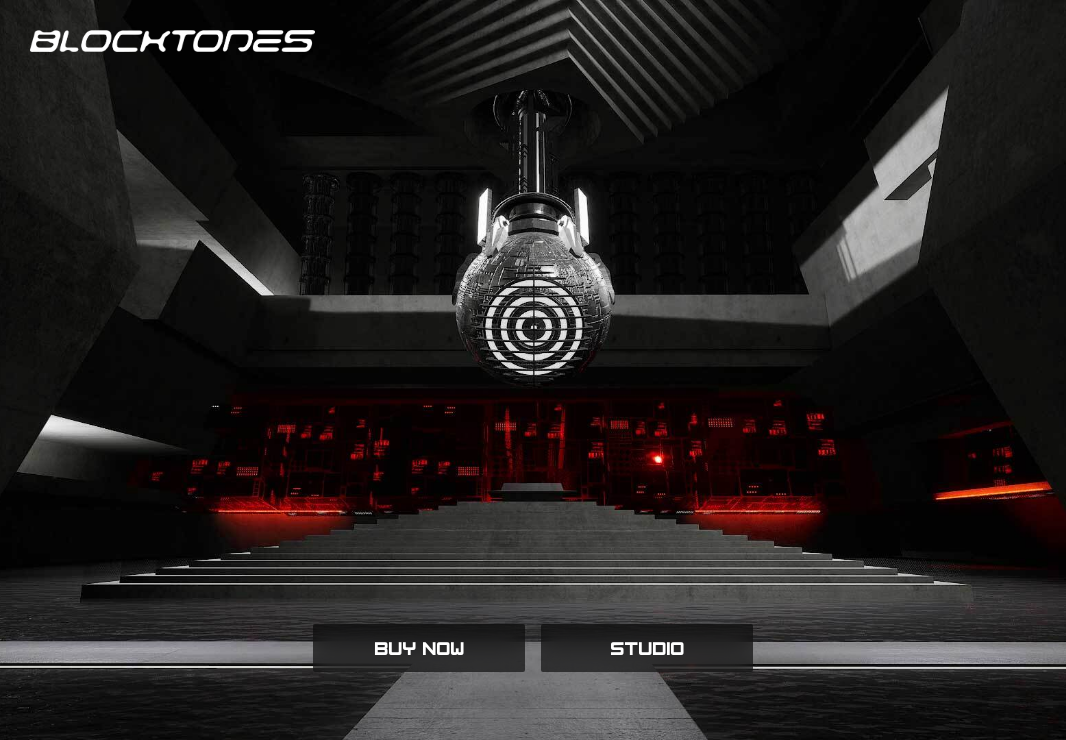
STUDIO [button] (647, 648)
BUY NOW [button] (419, 648)
